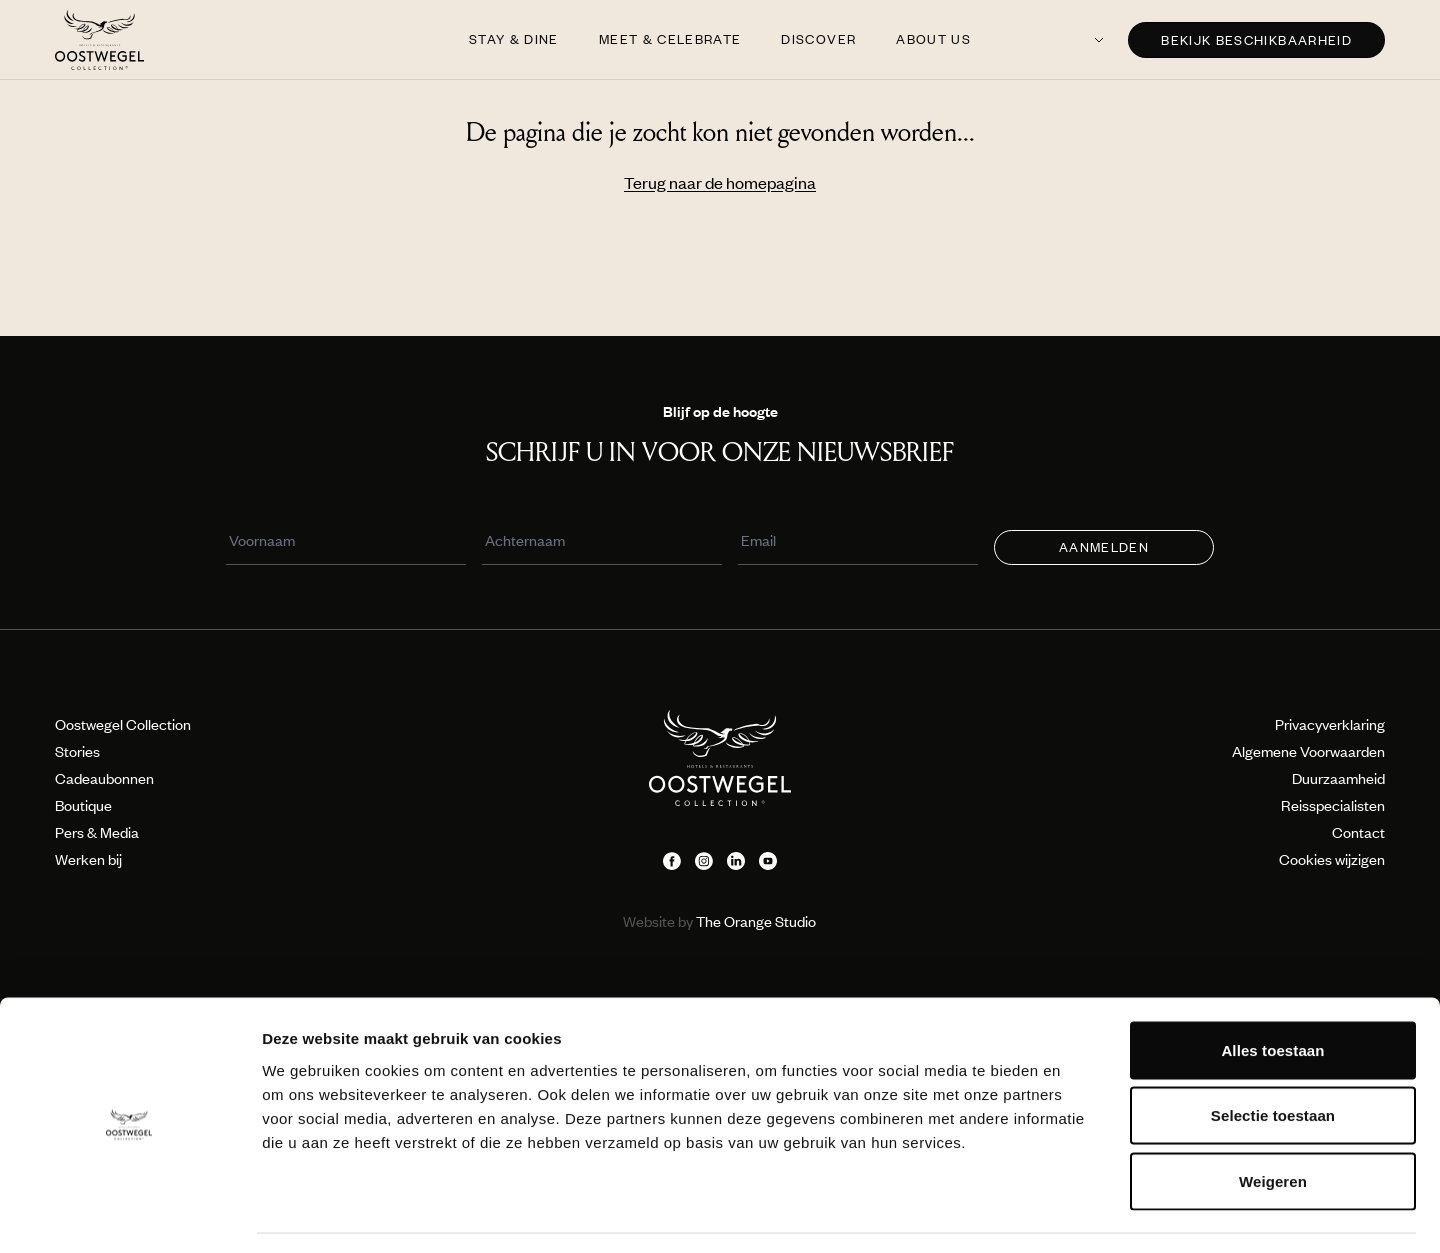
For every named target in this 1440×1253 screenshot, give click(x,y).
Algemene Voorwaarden (1308, 751)
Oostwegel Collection (123, 724)
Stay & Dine (514, 39)
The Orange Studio (719, 921)
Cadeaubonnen (104, 778)
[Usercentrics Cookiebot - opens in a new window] (129, 1214)
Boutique (83, 805)
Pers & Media (97, 832)
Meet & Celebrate (670, 39)
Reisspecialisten (1333, 805)
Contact (1358, 832)
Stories (77, 751)
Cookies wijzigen (1332, 859)
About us (933, 39)
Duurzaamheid (1338, 778)
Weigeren (1273, 1121)
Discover (818, 39)
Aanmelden (1104, 547)
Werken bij (88, 859)
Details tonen (1080, 1213)
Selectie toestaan (1273, 1056)
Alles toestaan (1272, 990)
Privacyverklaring (1330, 724)
